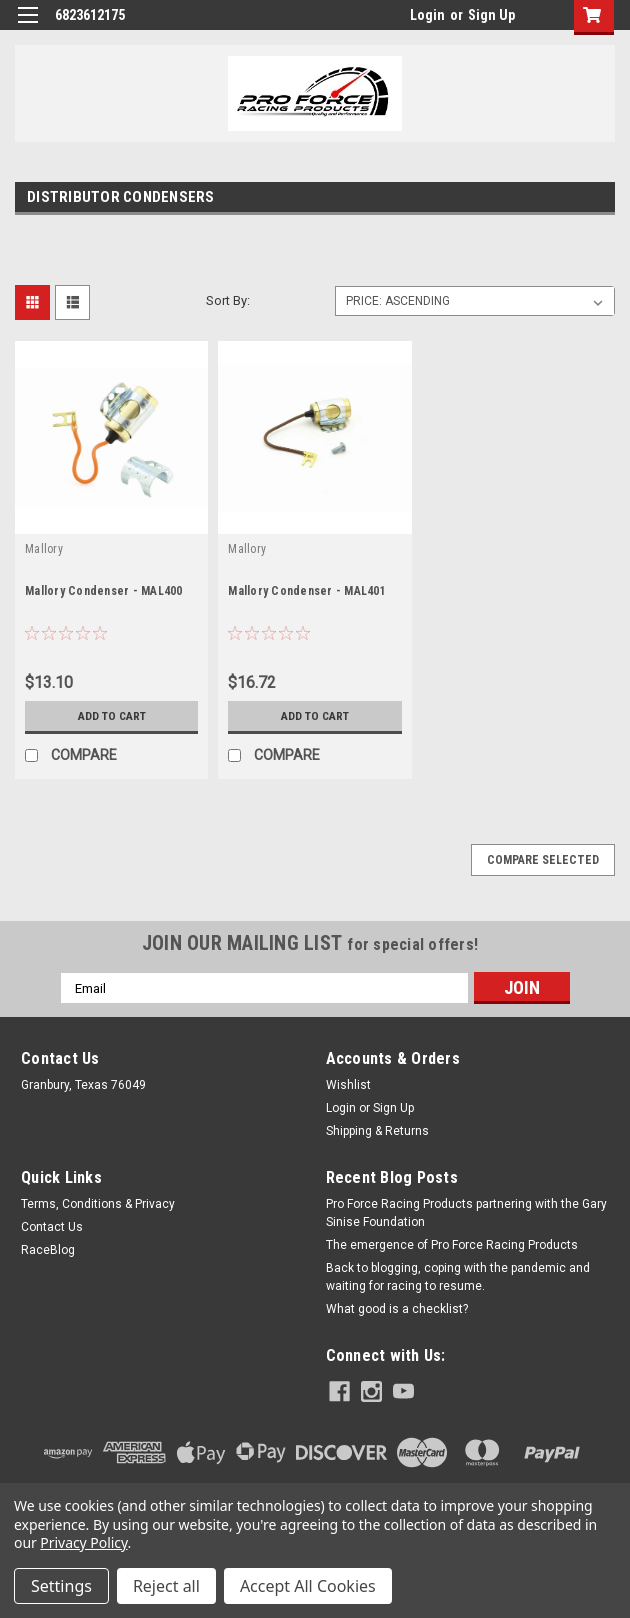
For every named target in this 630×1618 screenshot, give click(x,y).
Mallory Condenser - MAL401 (307, 591)
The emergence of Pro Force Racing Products (452, 1245)
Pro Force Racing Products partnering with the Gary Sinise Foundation (466, 1213)
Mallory (44, 549)
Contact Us (52, 1227)
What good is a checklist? (397, 1309)
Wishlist (348, 1085)
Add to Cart (111, 716)
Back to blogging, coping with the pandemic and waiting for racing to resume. (458, 1277)
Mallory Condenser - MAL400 (104, 591)
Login (427, 15)
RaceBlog (48, 1250)
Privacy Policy (83, 1542)
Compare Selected (543, 860)
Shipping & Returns (377, 1131)
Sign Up (491, 15)
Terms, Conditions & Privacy (98, 1204)
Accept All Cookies (308, 1586)
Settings (61, 1586)
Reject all (166, 1586)
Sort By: (228, 300)
